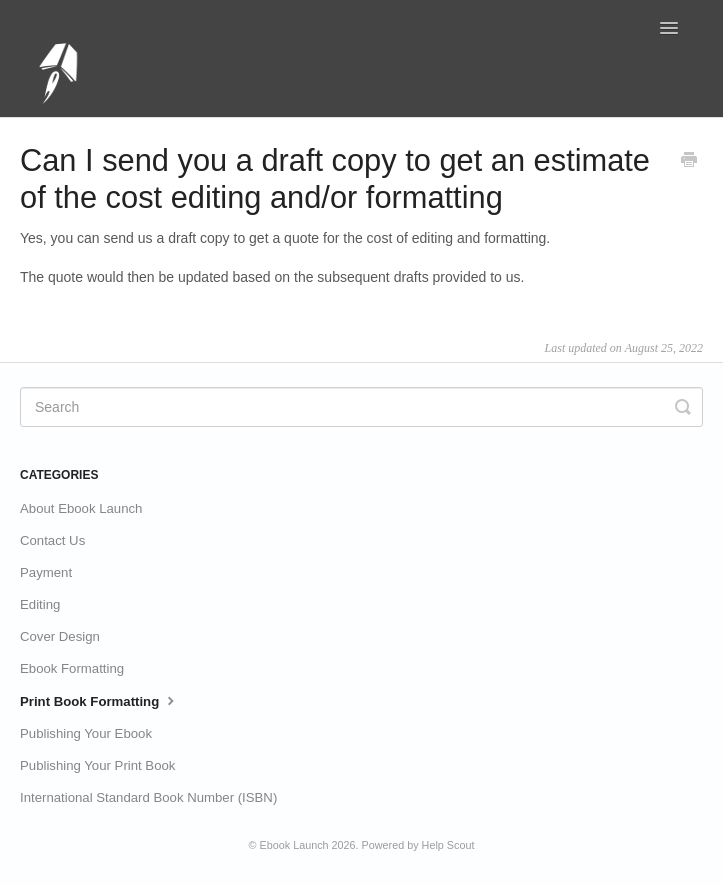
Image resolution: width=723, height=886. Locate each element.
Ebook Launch (294, 845)
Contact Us (52, 540)
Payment (46, 572)
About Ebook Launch (81, 508)
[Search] (361, 407)
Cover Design (60, 636)
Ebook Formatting (72, 668)
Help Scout (448, 845)
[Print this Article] (689, 162)
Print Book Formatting (99, 700)
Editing (40, 604)
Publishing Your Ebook (86, 733)
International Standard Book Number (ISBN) (148, 797)
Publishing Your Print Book (97, 765)
